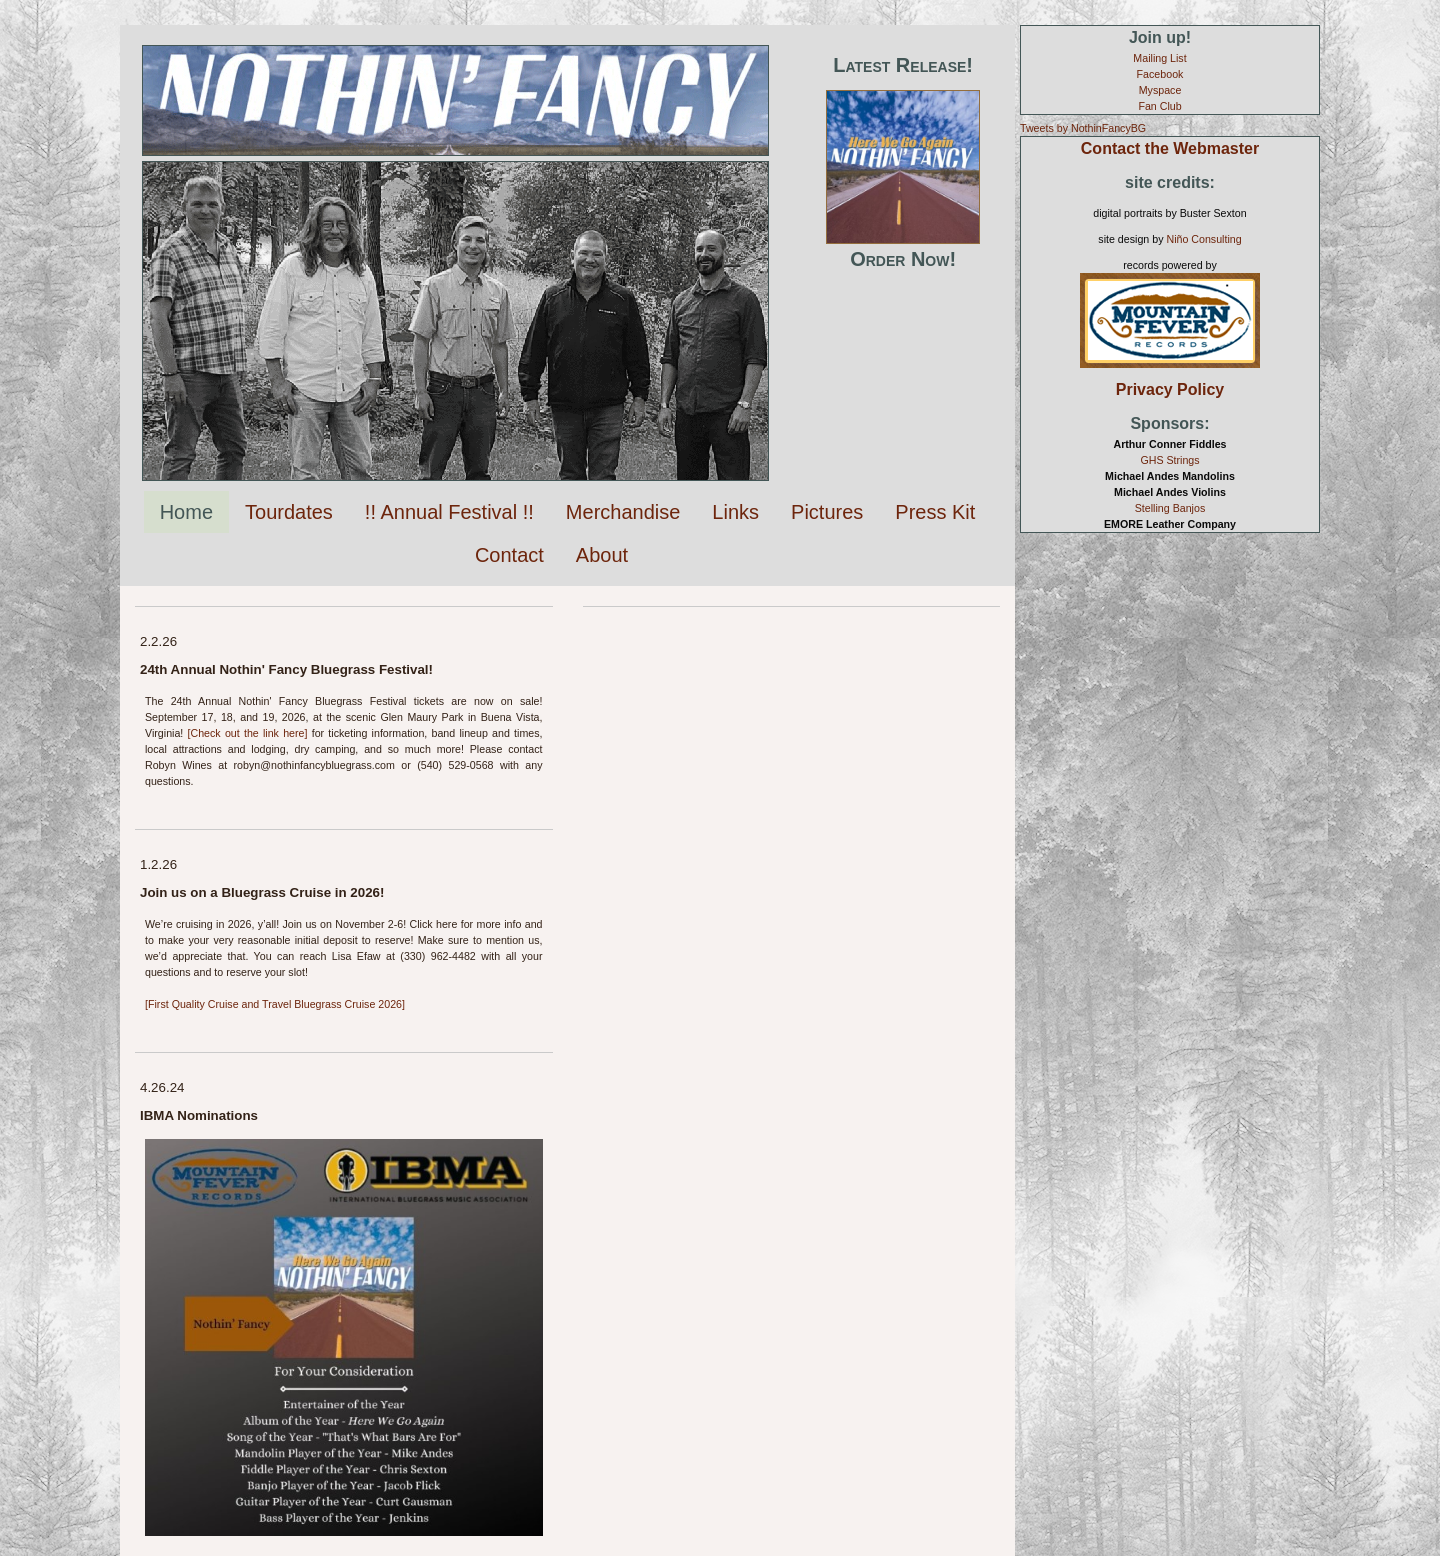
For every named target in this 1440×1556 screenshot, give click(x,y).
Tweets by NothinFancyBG (1083, 128)
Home (186, 512)
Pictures (827, 512)
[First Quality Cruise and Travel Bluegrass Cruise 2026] (275, 1004)
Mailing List (1159, 58)
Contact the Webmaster (1170, 148)
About (602, 555)
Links (735, 512)
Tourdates (289, 512)
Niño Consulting (1203, 239)
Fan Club (1159, 106)
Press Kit (935, 512)
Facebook (1160, 74)
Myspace (1160, 90)
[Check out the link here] (248, 733)
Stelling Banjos (1170, 508)
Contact (509, 555)
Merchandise (623, 512)
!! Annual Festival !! (449, 512)
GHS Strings (1169, 460)
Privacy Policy (1170, 389)
